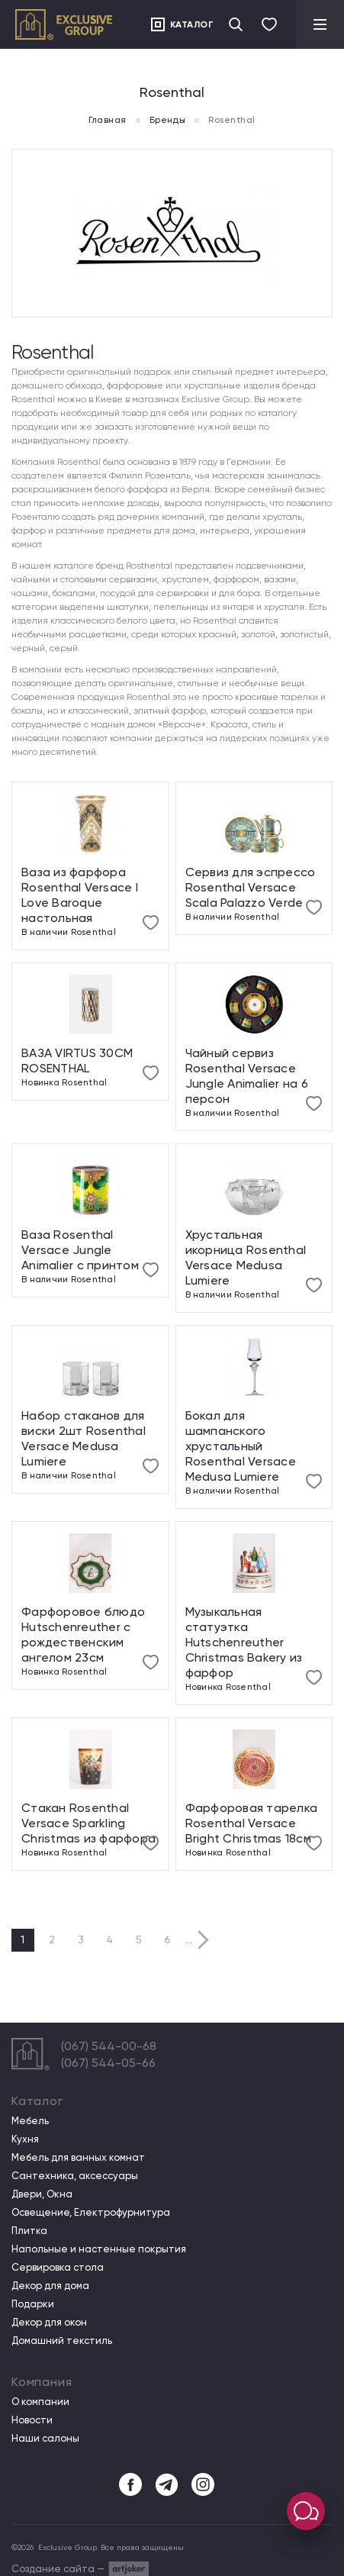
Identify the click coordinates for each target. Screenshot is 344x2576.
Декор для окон (49, 2322)
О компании (40, 2402)
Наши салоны (45, 2438)
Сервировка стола (57, 2267)
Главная (107, 119)
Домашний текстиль (61, 2341)
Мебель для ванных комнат (78, 2157)
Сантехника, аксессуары (74, 2176)
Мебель (30, 2121)
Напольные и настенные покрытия (98, 2249)
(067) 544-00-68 (108, 2046)
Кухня (25, 2139)
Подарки (32, 2304)
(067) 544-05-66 (108, 2062)
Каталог (192, 24)
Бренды (167, 119)
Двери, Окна (41, 2194)
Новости (32, 2420)
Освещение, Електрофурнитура (90, 2212)
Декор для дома (50, 2286)
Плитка (29, 2231)
